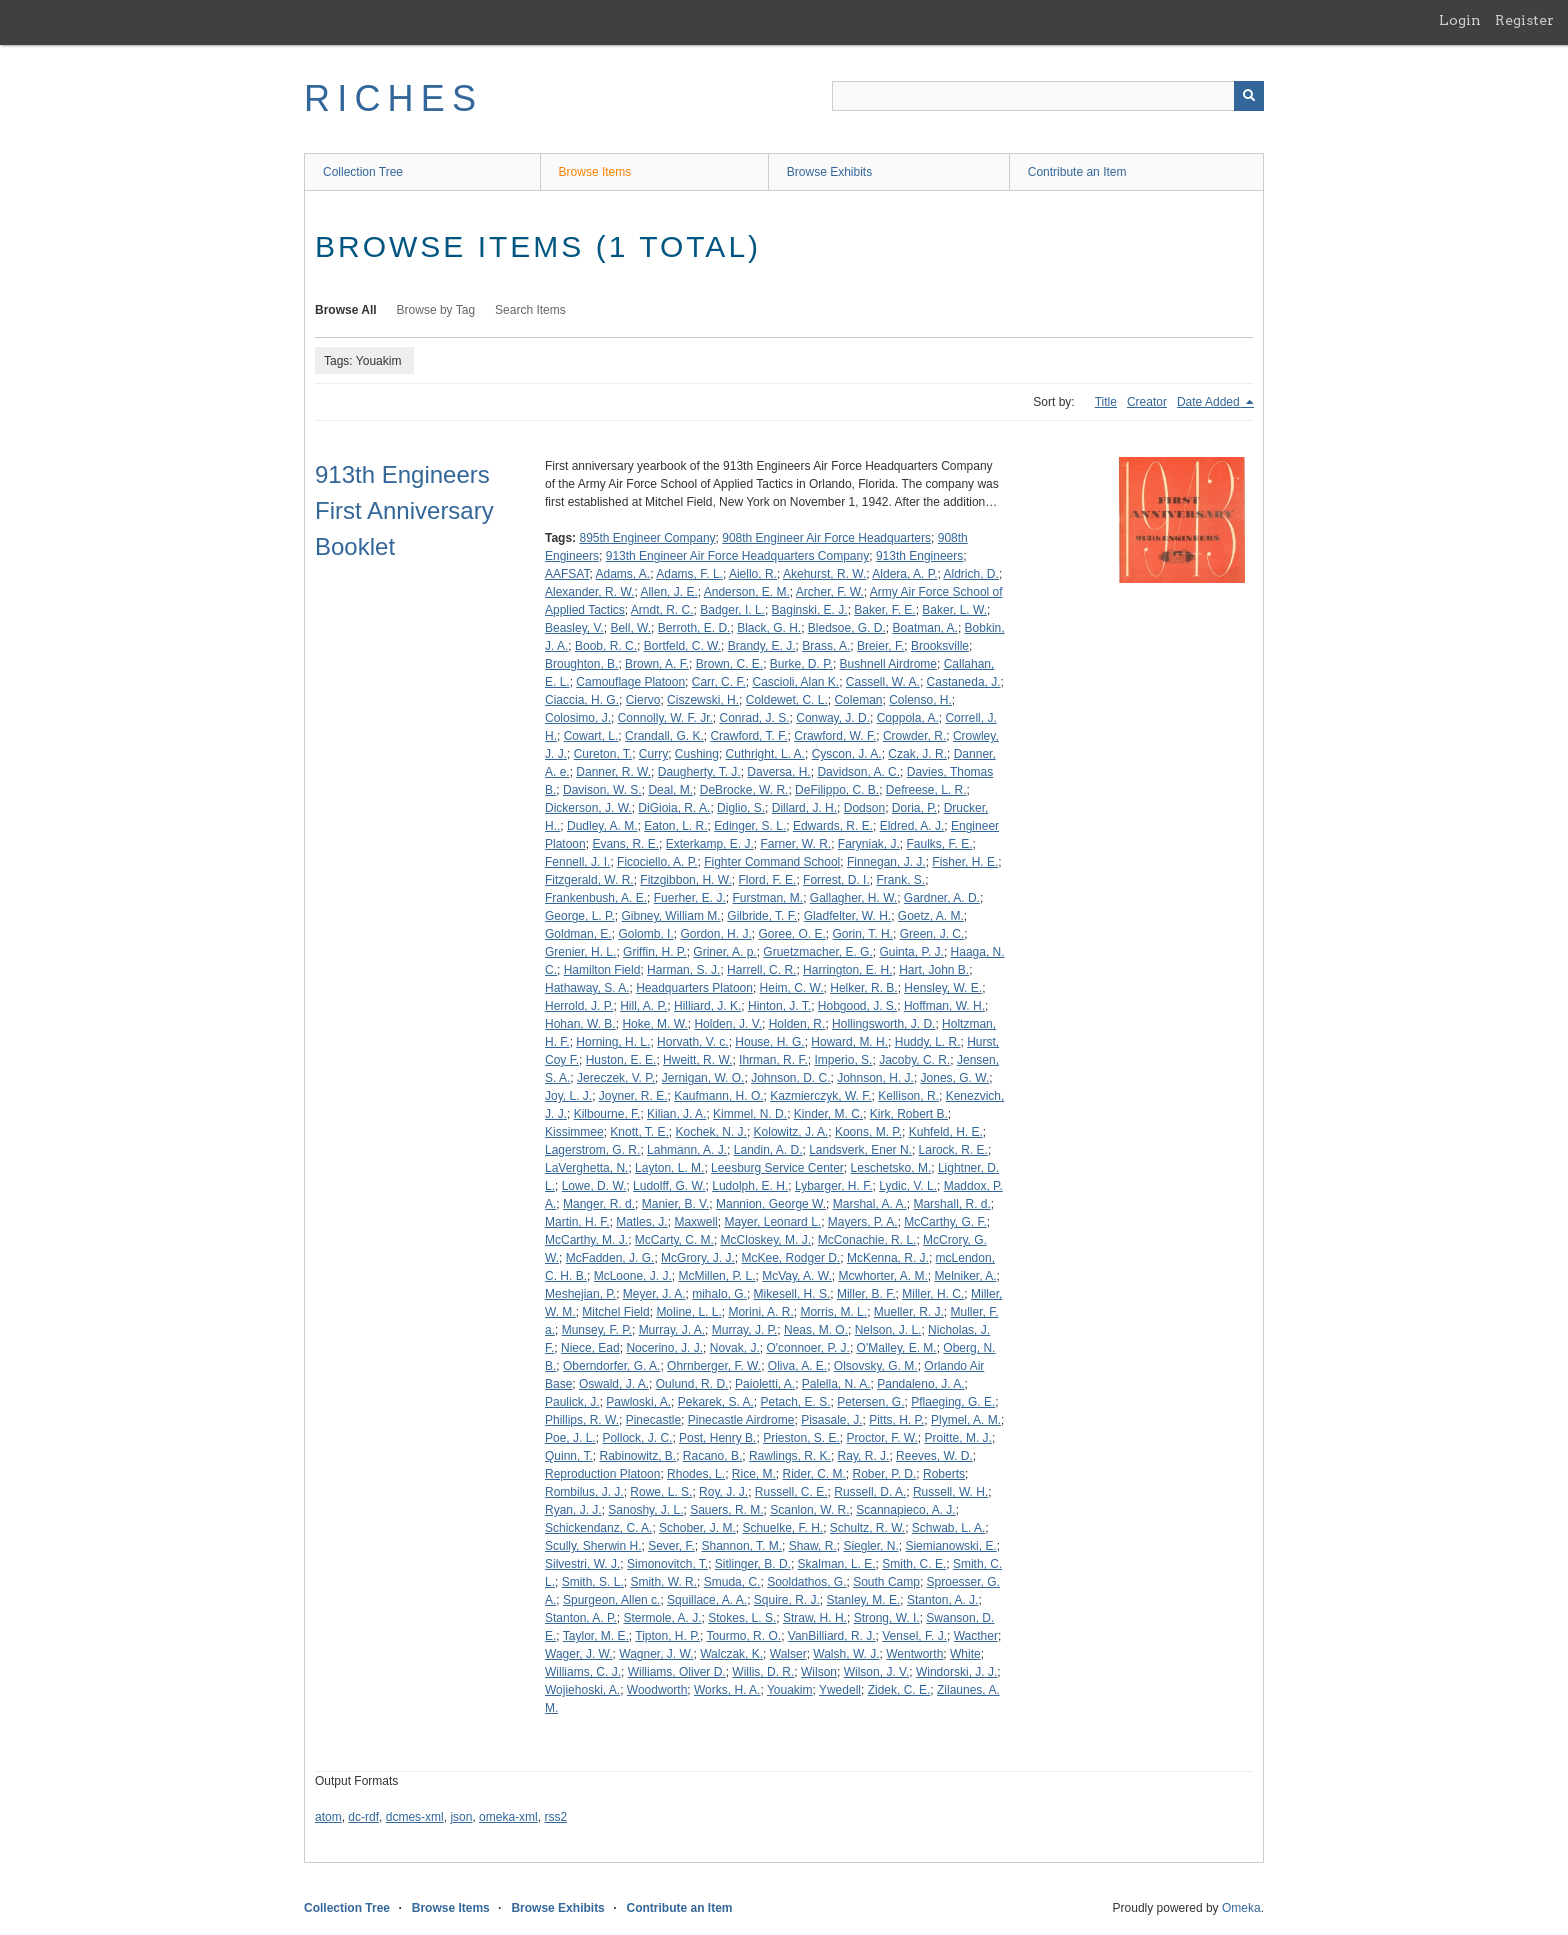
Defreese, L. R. (926, 790)
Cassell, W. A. (883, 682)
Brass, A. (826, 646)
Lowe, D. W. (594, 1186)
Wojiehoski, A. (582, 1690)
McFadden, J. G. (610, 1258)
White (965, 1654)
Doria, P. (914, 808)
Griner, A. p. (724, 952)
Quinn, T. (569, 1456)
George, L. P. (580, 916)
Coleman (858, 700)
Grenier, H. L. (580, 952)
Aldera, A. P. (904, 574)
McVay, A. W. (797, 1276)
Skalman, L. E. (837, 1564)
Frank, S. (900, 880)
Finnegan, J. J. (886, 862)
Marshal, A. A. (870, 1204)
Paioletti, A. (765, 1384)
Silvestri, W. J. (582, 1564)
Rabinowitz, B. (637, 1456)
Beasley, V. (574, 628)
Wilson (819, 1672)
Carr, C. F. (719, 682)
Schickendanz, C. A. (598, 1528)
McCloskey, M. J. (766, 1240)
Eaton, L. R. (675, 826)
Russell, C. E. (791, 1492)
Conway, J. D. (833, 718)
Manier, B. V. (676, 1204)
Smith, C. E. (914, 1564)
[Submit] (1249, 96)
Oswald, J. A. (614, 1384)
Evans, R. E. (625, 844)
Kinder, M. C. (828, 1114)
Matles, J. (641, 1222)
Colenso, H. (920, 700)
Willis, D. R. (763, 1672)
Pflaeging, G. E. (953, 1402)
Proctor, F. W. (882, 1438)
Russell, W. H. (950, 1492)
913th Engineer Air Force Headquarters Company (737, 556)
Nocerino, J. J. (664, 1348)
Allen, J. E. (668, 592)
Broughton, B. (581, 664)
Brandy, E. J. (762, 646)
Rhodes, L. (696, 1474)
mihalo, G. (719, 1294)
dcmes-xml (415, 1817)
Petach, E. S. (795, 1402)
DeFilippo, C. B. (837, 790)
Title (1106, 402)
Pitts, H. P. (896, 1420)
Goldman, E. (578, 934)
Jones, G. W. (955, 1078)
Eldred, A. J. (912, 826)
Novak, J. (735, 1348)
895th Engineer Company (647, 538)
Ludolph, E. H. (750, 1186)
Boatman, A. (925, 628)
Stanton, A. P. (581, 1618)
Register (1524, 20)
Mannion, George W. (771, 1204)
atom (328, 1817)
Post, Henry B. (717, 1438)
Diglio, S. (741, 808)
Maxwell (695, 1222)
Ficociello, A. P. (657, 862)
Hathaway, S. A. (587, 988)
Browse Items (595, 172)
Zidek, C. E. (899, 1690)
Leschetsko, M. (891, 1168)
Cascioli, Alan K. (795, 682)
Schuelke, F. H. (782, 1528)
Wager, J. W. (579, 1654)
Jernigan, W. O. (703, 1078)
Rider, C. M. (814, 1474)
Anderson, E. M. (747, 592)
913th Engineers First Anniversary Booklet (404, 510)
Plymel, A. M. (966, 1420)
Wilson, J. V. (877, 1672)
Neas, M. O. (816, 1330)
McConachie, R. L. (867, 1240)
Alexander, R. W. (589, 592)
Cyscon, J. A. (847, 754)
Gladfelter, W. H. (847, 916)
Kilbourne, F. (607, 1114)
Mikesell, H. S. (792, 1294)
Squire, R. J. (787, 1600)
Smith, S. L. (593, 1582)
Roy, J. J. (723, 1492)
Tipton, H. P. (667, 1636)
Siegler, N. (870, 1546)
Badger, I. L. (732, 610)
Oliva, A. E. (797, 1366)
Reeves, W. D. (934, 1456)
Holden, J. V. (728, 1024)
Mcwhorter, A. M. (882, 1276)
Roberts (944, 1474)
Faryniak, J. (869, 844)
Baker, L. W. (954, 610)
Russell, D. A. (870, 1492)
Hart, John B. (934, 970)
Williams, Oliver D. (677, 1672)
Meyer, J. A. (654, 1294)
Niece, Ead (590, 1348)
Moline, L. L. (688, 1312)
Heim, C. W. (792, 988)
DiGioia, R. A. (674, 808)
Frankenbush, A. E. (596, 898)
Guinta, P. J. (911, 952)
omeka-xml (508, 1817)
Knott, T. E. (639, 1132)
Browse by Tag (436, 310)
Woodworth (657, 1690)
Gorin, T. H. (862, 934)
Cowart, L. (591, 736)
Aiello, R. (753, 574)
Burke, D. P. (801, 664)
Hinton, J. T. (779, 1006)
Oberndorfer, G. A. (611, 1366)
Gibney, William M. (671, 916)
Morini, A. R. (760, 1312)
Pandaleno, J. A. (920, 1384)
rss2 (555, 1817)
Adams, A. (622, 574)
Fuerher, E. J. (690, 898)
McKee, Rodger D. (791, 1258)
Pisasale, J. (831, 1420)
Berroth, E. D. (694, 628)
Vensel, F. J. (914, 1636)
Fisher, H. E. (965, 862)
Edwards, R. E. (833, 826)
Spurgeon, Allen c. (611, 1600)
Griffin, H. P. (655, 952)
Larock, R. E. (953, 1150)
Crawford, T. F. (748, 736)
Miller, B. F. (866, 1294)
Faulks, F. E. (940, 844)
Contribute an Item (1077, 172)
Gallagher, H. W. (853, 898)
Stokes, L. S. (742, 1618)
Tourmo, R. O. (743, 1636)
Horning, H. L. (613, 1042)
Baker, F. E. (884, 610)
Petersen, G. (870, 1402)
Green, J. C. (932, 934)
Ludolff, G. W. (669, 1186)
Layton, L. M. (669, 1168)
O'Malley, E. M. (897, 1348)
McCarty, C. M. (674, 1240)
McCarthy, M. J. (586, 1240)
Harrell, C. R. (761, 970)
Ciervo (643, 700)
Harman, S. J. (683, 970)
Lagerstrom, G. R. (592, 1150)
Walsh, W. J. (846, 1654)
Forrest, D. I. (836, 880)
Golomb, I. (645, 934)
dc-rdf (363, 1817)
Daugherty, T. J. (699, 772)
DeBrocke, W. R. (744, 790)
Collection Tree (363, 172)
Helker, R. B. (863, 988)
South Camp (886, 1582)
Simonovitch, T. (667, 1564)
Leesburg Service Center (777, 1168)
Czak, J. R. (917, 754)
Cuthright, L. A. (765, 754)
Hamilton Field (602, 970)
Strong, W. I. (887, 1618)
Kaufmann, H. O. (718, 1096)
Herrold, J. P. (579, 1006)
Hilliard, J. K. (707, 1006)
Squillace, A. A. (707, 1600)
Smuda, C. (732, 1582)
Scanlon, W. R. (809, 1510)
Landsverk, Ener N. (860, 1150)
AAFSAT (567, 574)
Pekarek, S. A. (716, 1402)
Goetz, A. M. (931, 916)
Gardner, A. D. (942, 898)
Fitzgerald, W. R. (589, 880)
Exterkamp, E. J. (710, 844)
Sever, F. (671, 1546)
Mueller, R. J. (909, 1312)
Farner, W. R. (795, 844)
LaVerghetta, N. (586, 1168)
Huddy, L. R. (928, 1042)
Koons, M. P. (868, 1132)
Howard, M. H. (849, 1042)
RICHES (393, 98)
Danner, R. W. (613, 772)
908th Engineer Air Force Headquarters (826, 538)
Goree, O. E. (791, 934)
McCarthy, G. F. (945, 1222)
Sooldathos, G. (806, 1582)
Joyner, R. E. (633, 1096)
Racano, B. (712, 1456)
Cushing (697, 754)
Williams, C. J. (583, 1672)
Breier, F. (880, 646)
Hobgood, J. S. (857, 1006)
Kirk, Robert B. (909, 1114)
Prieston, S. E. (801, 1438)
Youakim (790, 1690)
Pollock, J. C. (637, 1438)
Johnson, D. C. (790, 1078)
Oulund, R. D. (692, 1384)
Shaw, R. (813, 1546)
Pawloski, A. (638, 1402)
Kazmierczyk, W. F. (820, 1096)
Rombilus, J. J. (584, 1492)
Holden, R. (797, 1024)
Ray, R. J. (864, 1456)
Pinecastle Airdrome (741, 1420)
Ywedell (840, 1690)
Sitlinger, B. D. (753, 1564)
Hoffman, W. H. (944, 1006)
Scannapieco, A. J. (905, 1510)
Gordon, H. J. (715, 934)
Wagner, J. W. (656, 1654)
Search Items (530, 310)
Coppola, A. (908, 718)
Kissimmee (574, 1132)
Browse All (346, 310)
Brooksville (940, 646)
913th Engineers (919, 556)
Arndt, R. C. (662, 610)
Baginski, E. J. (810, 610)
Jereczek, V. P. (616, 1078)
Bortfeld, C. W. (682, 646)
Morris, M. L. (833, 1312)
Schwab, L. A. (948, 1528)
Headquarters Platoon (694, 988)
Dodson (864, 808)
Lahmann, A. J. (687, 1150)
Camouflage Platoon (630, 682)
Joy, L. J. (568, 1096)
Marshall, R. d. (951, 1204)
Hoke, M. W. (654, 1024)
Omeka (1241, 1908)
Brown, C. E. (729, 664)
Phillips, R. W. (582, 1420)
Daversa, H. (778, 772)
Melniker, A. (966, 1276)
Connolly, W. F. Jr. (665, 718)
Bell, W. (630, 628)
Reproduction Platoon (602, 1474)
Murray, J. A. (672, 1330)
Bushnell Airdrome (888, 664)
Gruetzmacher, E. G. (817, 952)
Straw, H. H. (815, 1618)
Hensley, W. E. (943, 988)
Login (1460, 20)
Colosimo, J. (578, 718)
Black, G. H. (769, 628)
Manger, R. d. (599, 1204)
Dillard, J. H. (804, 808)
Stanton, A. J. (942, 1600)
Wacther (976, 1636)
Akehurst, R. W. (824, 574)
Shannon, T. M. (742, 1546)
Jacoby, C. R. (914, 1060)
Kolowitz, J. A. (791, 1132)
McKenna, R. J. (888, 1258)
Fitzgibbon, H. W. (685, 880)
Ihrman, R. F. (773, 1060)
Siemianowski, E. (950, 1546)
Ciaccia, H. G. (582, 700)
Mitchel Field (615, 1312)
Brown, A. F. (657, 664)
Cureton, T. (603, 754)
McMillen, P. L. (716, 1276)
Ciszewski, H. (703, 700)
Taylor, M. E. (596, 1636)
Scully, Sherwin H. (593, 1546)
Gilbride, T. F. (762, 916)
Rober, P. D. (885, 1474)
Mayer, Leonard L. (772, 1222)
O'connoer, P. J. (807, 1348)
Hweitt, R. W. (697, 1060)
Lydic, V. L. (908, 1186)
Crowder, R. (914, 736)
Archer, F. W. (830, 592)
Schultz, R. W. (867, 1528)
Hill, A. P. (643, 1006)
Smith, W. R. (663, 1582)
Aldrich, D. (971, 574)
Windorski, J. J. (956, 1672)
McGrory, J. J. (698, 1258)
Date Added (1210, 402)
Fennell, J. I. (577, 862)
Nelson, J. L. (888, 1330)
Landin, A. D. (768, 1150)
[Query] (1048, 96)
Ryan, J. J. (573, 1510)
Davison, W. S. (602, 790)
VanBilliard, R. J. (832, 1636)
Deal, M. (670, 790)
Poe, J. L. (570, 1438)
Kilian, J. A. (676, 1114)
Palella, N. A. (836, 1384)
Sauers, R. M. (726, 1510)
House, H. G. (769, 1042)
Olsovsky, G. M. (876, 1366)
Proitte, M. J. (958, 1438)
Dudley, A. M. (602, 826)
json (461, 1817)
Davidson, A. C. (858, 772)
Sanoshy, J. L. (645, 1510)
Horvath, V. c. (693, 1042)
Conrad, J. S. (755, 718)
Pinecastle (653, 1420)
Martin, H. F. (577, 1222)
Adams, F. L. (689, 574)
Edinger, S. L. (750, 826)
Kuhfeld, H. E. (946, 1132)
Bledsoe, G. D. (847, 628)
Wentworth (914, 1654)
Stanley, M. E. (864, 1600)
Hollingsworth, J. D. (883, 1024)
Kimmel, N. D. (750, 1114)
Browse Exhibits (829, 172)
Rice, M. (754, 1474)
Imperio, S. (843, 1060)
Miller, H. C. (933, 1294)
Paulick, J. (572, 1402)
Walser (788, 1654)
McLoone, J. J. (633, 1276)
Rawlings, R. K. (790, 1456)
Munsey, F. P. (597, 1330)
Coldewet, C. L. (787, 700)
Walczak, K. (731, 1654)
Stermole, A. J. (663, 1618)
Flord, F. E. (767, 880)
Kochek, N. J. (711, 1132)
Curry (653, 754)
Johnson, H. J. (875, 1078)
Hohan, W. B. (580, 1024)
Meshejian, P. (580, 1294)
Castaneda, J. (964, 682)
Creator (1147, 402)
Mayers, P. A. (863, 1222)
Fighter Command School (772, 862)
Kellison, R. (908, 1096)
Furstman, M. (767, 898)
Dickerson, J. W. (588, 808)
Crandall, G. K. (664, 736)
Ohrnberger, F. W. (714, 1366)
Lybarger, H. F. (834, 1186)
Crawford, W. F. (835, 736)
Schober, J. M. (697, 1528)
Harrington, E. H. (847, 970)
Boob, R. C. (606, 646)
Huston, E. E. (621, 1060)
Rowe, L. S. (661, 1492)
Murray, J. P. (745, 1330)
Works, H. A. (727, 1690)
